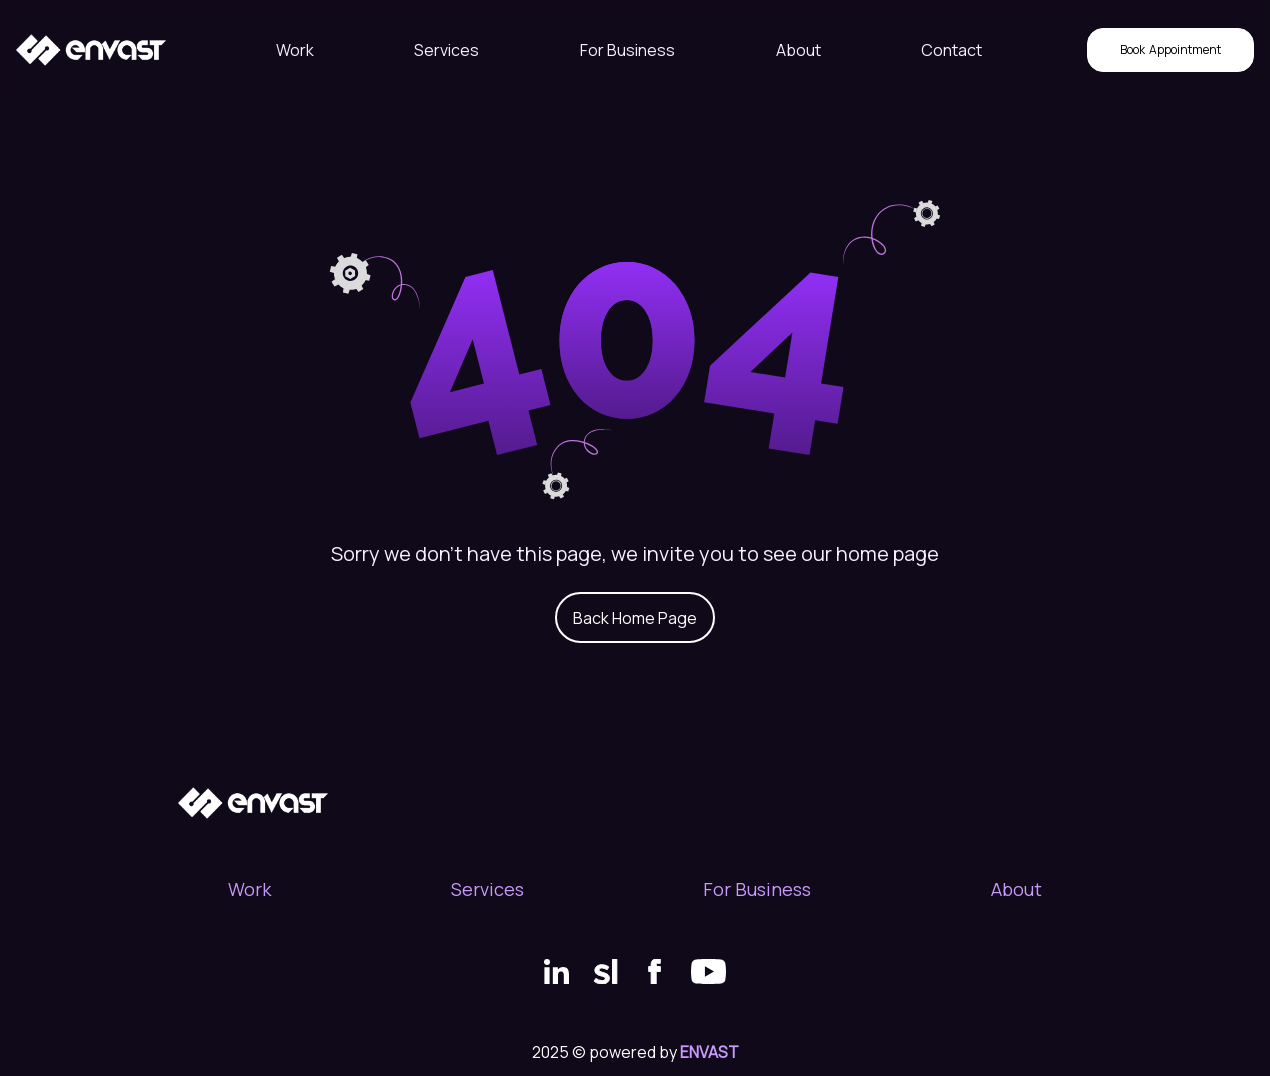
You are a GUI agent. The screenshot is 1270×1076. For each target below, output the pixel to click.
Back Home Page (635, 618)
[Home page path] (91, 50)
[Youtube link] (708, 971)
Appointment (1170, 50)
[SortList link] (605, 971)
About (798, 50)
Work (295, 50)
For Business (627, 50)
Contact (951, 50)
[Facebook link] (654, 971)
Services (446, 50)
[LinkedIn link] (556, 971)
